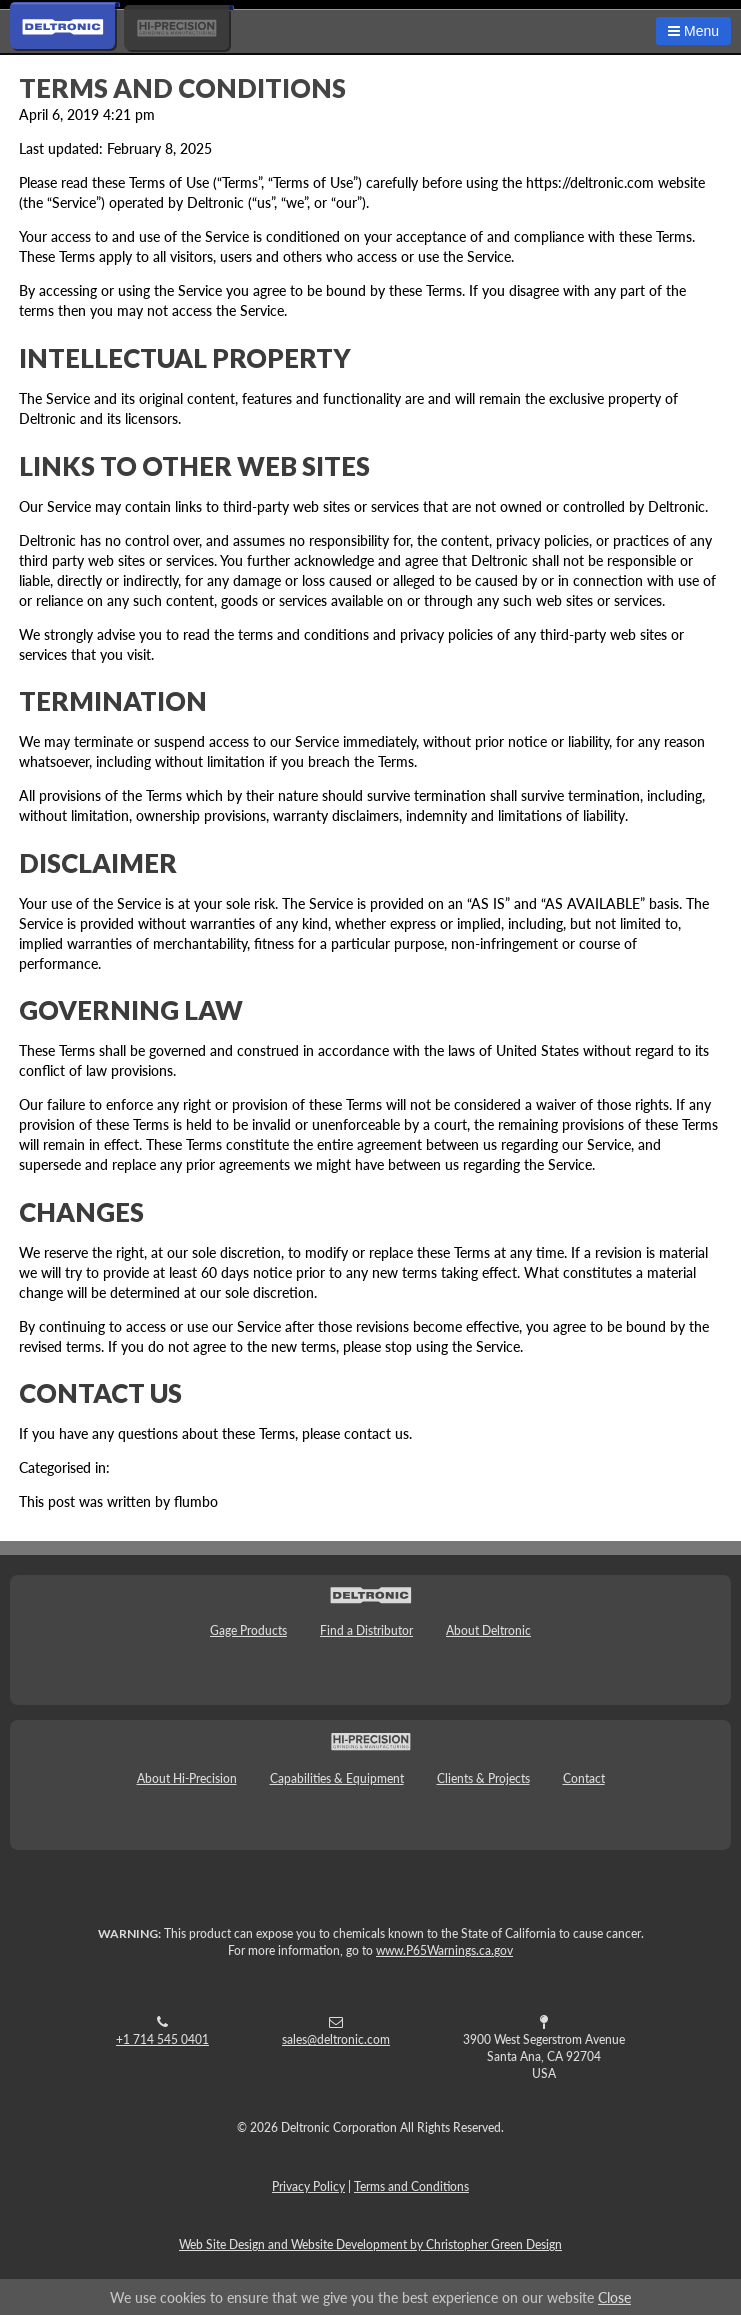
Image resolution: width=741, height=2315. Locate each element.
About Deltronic (488, 1630)
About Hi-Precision (187, 1778)
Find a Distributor (366, 1630)
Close (614, 2297)
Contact (584, 1778)
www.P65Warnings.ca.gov (444, 1950)
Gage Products (248, 1630)
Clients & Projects (483, 1778)
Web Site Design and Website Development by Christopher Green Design (370, 2244)
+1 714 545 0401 (162, 2039)
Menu (693, 31)
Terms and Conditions (182, 88)
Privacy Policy (308, 2186)
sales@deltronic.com (336, 2039)
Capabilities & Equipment (337, 1778)
